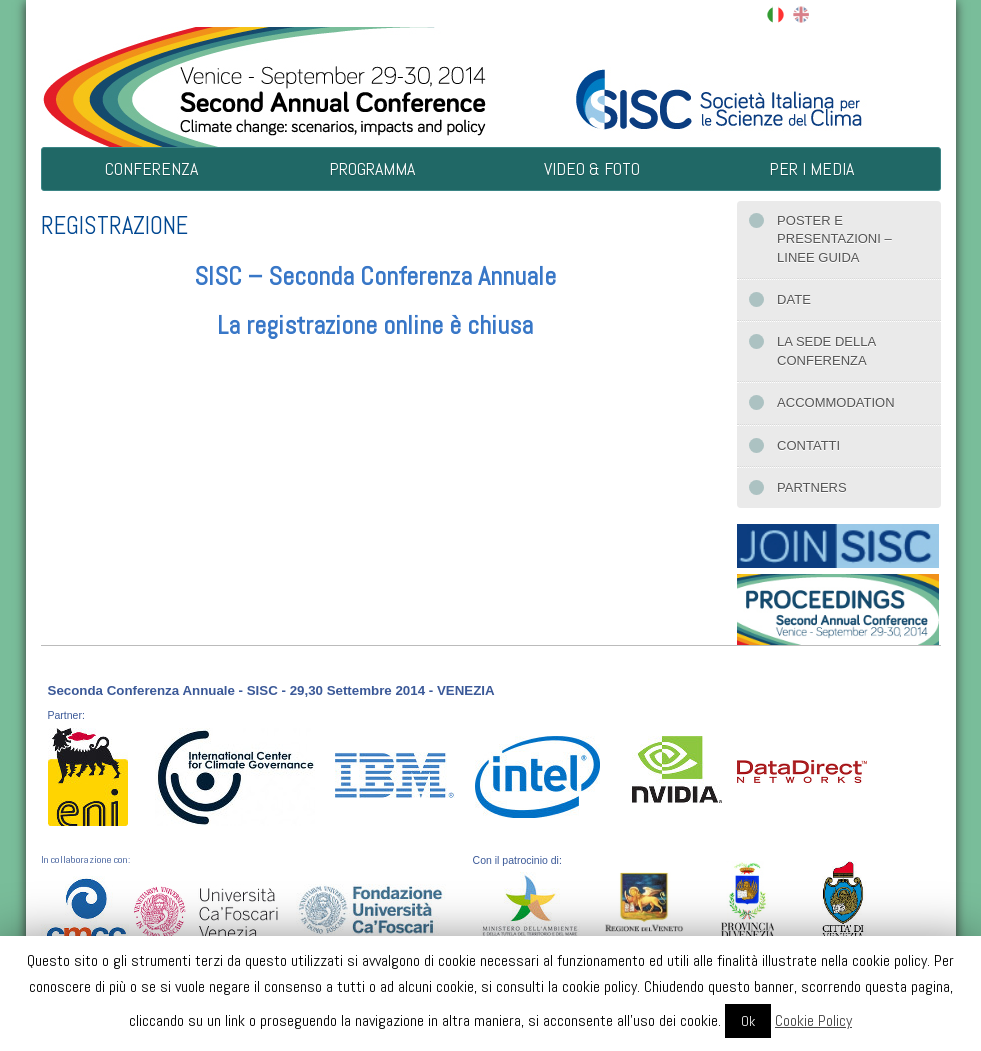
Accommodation (835, 402)
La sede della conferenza (826, 350)
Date (794, 299)
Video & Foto (592, 168)
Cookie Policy (813, 1020)
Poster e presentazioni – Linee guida (834, 239)
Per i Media (811, 168)
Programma (372, 168)
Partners (812, 487)
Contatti (808, 445)
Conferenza (151, 168)
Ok (748, 1021)
